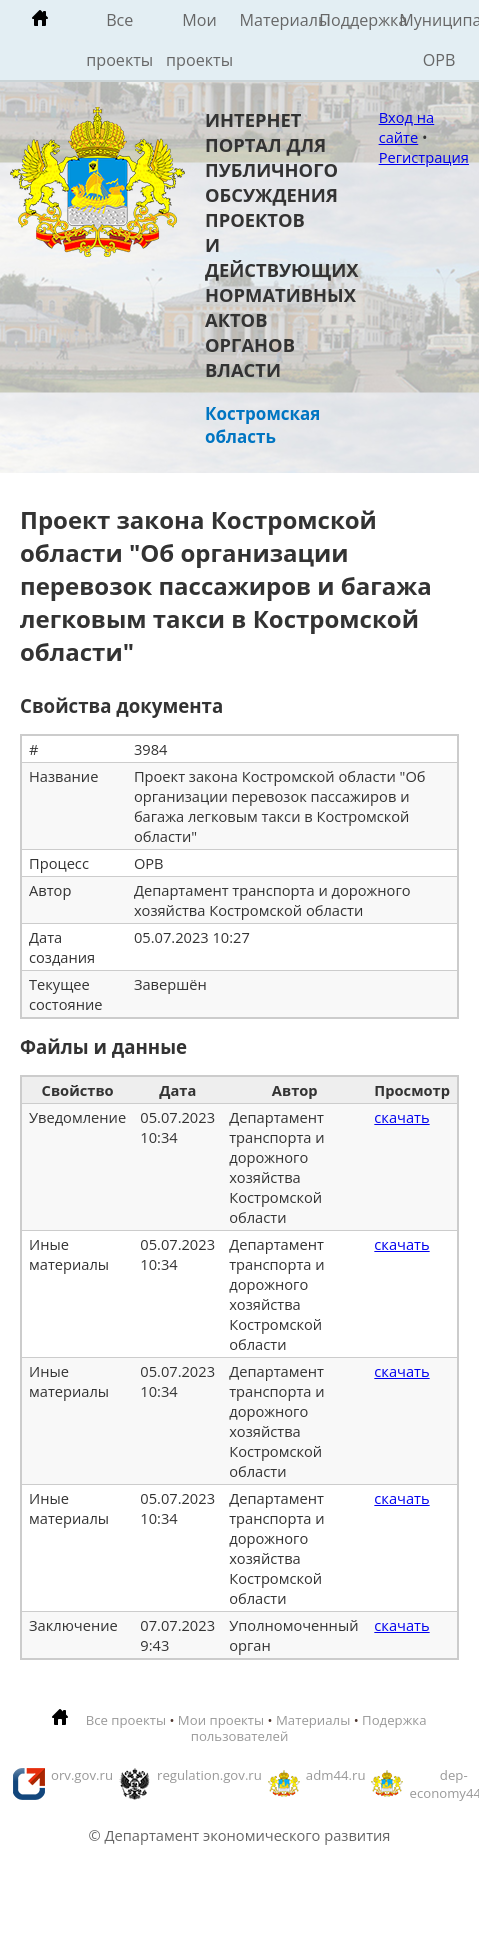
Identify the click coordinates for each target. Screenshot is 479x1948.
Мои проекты (199, 40)
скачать (401, 1117)
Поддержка (359, 20)
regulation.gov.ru (209, 1775)
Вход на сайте (407, 127)
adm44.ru (336, 1775)
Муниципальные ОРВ (439, 40)
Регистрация (424, 157)
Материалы (279, 20)
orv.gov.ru (82, 1775)
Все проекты (119, 40)
